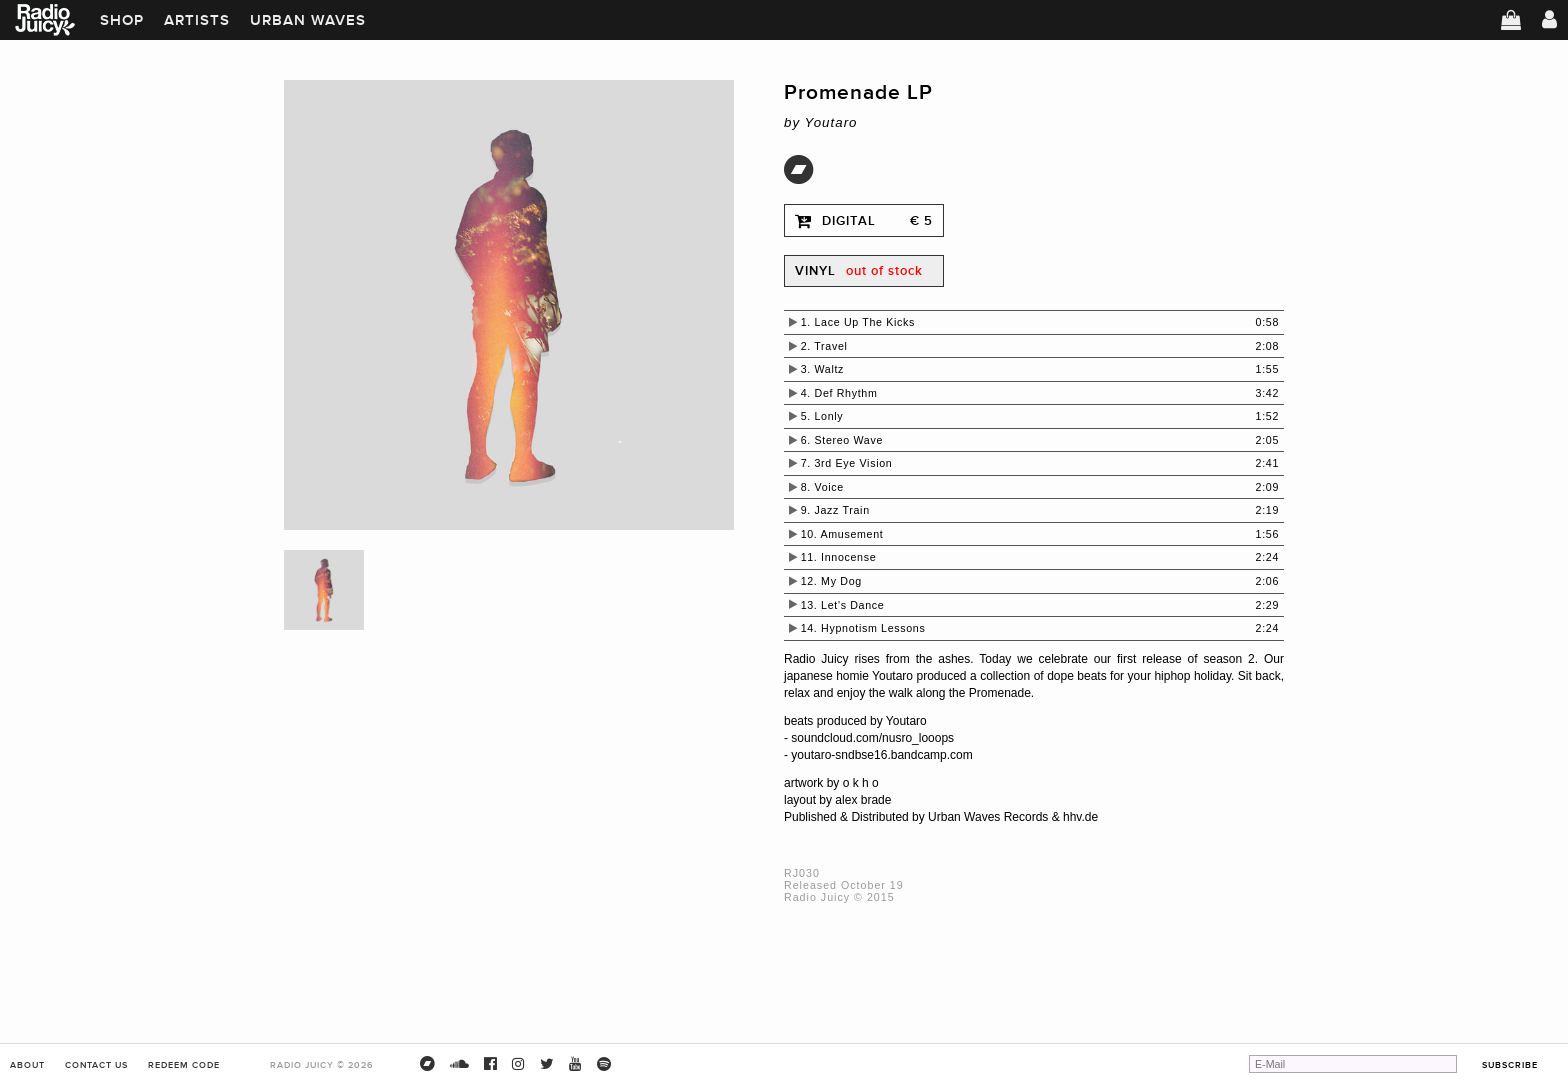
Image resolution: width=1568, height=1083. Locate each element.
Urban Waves (308, 20)
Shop (122, 20)
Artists (197, 20)
